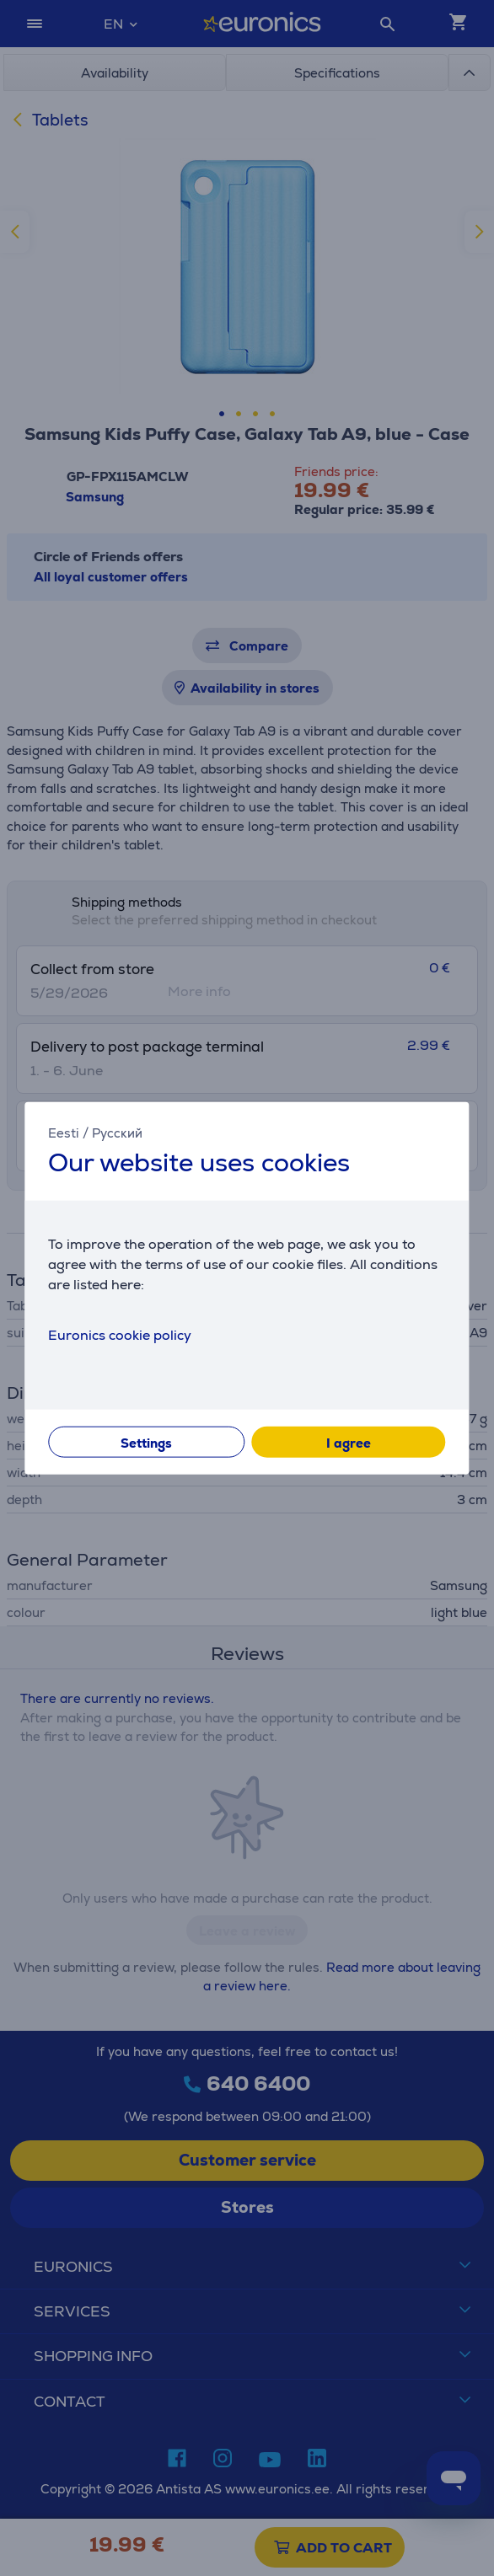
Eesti (63, 1132)
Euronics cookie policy (119, 1335)
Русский (117, 1132)
